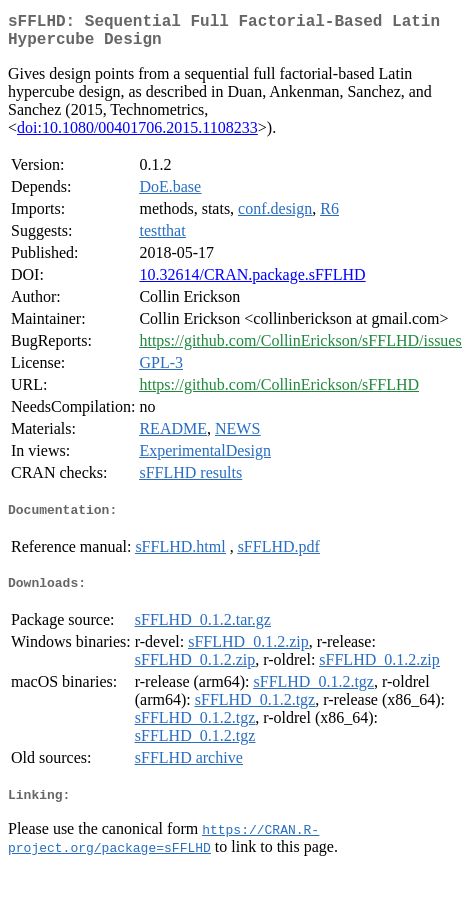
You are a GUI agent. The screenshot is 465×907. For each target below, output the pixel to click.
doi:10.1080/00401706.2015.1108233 (137, 135)
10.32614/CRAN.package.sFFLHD (252, 282)
